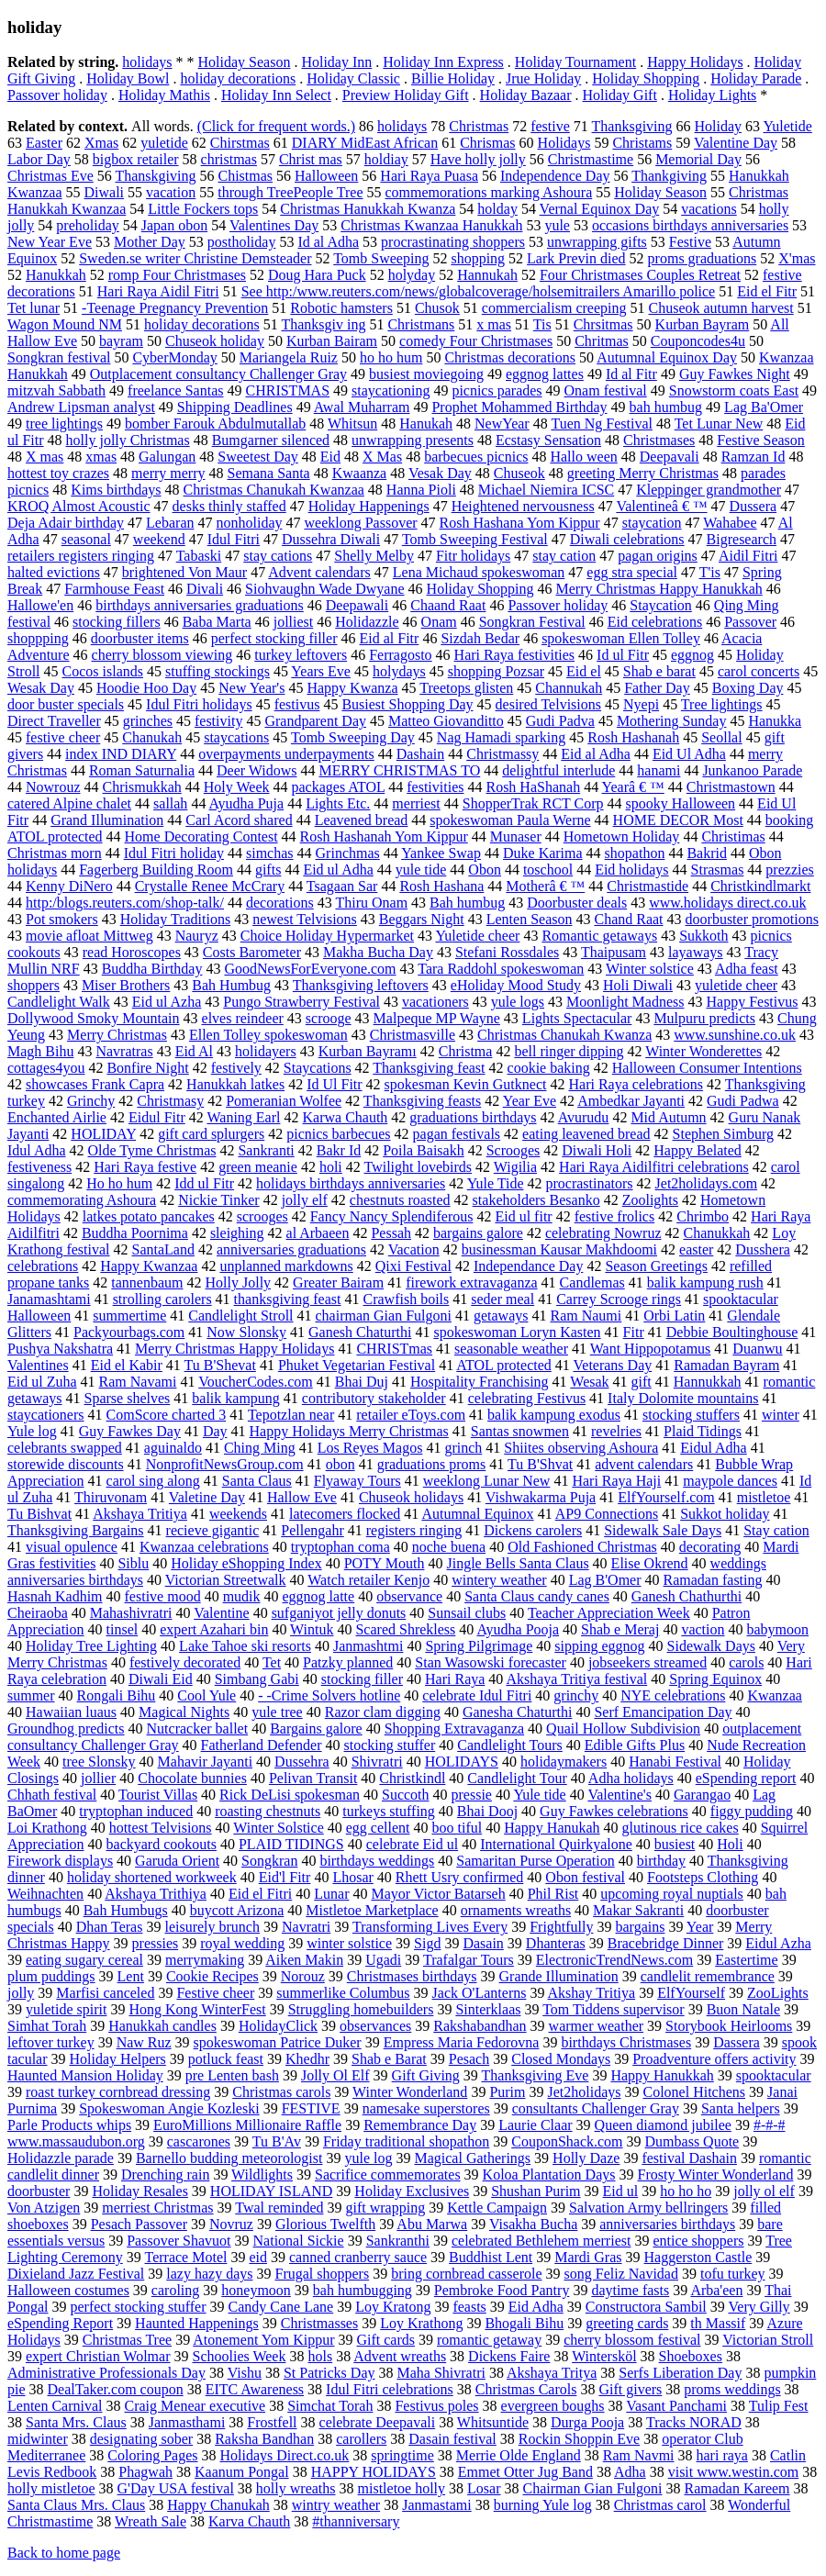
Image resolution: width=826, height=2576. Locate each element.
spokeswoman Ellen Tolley (620, 638)
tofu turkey (732, 2273)
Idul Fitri (233, 539)
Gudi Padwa (743, 1101)
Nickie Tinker (218, 1200)
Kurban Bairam (331, 341)
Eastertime (746, 1960)
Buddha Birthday (152, 968)
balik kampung (236, 1398)
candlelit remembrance (708, 1976)
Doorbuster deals (577, 902)
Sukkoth (703, 935)
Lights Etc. (338, 803)
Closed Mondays (560, 2059)
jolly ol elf (764, 2191)
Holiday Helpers (118, 2059)
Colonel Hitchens (694, 2092)
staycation (652, 522)
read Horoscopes (132, 952)
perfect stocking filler (274, 638)
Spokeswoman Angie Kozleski (169, 2108)
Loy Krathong (421, 2323)
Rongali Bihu (116, 1695)
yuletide (164, 143)
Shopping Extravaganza (454, 1728)
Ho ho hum (119, 1183)
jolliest (293, 622)
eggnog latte (319, 1596)
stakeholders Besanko (536, 1200)
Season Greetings (656, 1266)
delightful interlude (558, 770)
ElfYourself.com (666, 1497)
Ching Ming (260, 1447)
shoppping (38, 638)
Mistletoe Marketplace (372, 1910)
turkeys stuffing (388, 1811)
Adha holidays (631, 1778)
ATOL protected (504, 1365)
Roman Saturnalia (142, 770)
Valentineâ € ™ (661, 506)
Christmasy (170, 1101)
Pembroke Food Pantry (502, 2290)
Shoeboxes (690, 2356)
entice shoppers (698, 2240)
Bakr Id (339, 1150)
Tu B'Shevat (220, 1365)
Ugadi (383, 1960)
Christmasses (319, 2323)
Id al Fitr (631, 374)
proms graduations (702, 258)
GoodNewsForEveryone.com (310, 968)
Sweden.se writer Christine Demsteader (195, 258)
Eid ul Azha (167, 1001)
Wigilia (515, 1167)
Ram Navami (138, 1381)
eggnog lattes (545, 374)
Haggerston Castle (698, 2257)
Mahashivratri (131, 1613)
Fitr (633, 1332)
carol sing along (153, 1481)
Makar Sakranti (638, 1910)
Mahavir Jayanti (205, 1761)
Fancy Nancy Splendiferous (392, 1216)
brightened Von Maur (184, 572)
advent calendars (644, 1464)
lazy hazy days (209, 2273)
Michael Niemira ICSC (546, 489)
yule (557, 225)
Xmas (101, 143)
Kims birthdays (116, 489)
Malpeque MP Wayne (437, 1018)
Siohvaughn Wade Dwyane (325, 589)
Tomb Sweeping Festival (475, 539)
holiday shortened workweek (152, 1877)
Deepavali (669, 456)
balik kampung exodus (553, 1414)
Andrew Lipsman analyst (81, 407)
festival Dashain (689, 2158)
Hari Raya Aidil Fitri (158, 291)
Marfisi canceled (105, 1993)
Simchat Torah (330, 2406)
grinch (463, 1447)
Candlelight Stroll (240, 1315)
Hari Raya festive (145, 1167)
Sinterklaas (487, 2009)
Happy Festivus (752, 1001)
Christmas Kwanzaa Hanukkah (431, 225)
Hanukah (425, 423)
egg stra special (631, 572)
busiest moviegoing (426, 374)
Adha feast (746, 968)
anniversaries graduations (291, 1249)
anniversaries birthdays (667, 2224)
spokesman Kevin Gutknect (466, 1084)
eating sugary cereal (84, 1960)
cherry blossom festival (632, 2339)
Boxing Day (748, 688)
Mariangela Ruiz (289, 357)
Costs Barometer (252, 952)
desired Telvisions (548, 704)
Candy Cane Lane (281, 2306)
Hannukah (487, 275)
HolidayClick (278, 2026)
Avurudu (583, 1117)
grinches (148, 721)
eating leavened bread (586, 1134)
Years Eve (321, 671)
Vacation (414, 1249)
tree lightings (64, 423)
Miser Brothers (126, 985)
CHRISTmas (394, 1348)
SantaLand (163, 1249)
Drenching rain (165, 2174)
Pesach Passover (139, 2224)
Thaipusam (613, 952)
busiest (674, 1844)
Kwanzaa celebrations (204, 1547)
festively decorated (184, 1662)
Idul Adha (36, 1150)
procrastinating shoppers (453, 242)
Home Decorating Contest (201, 836)
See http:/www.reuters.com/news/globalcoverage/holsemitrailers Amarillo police (478, 291)
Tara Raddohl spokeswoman (501, 968)
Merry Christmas (117, 1035)
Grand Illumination (106, 820)
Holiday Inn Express (443, 62)
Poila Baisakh (423, 1150)
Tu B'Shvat (540, 1464)
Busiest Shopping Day (407, 704)
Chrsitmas (603, 324)
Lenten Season (529, 919)
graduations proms (431, 1464)
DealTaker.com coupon (116, 2389)
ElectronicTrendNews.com (614, 1960)
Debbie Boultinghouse (732, 1332)
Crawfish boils (406, 1299)
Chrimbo (702, 1216)
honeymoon (256, 2290)
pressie (472, 1794)
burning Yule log (543, 2505)
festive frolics (615, 1216)
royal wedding (242, 1943)
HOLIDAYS (461, 1761)
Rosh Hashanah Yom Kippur (384, 836)
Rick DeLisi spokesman (289, 1794)
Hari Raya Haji (616, 1481)
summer (31, 1695)
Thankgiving (669, 176)
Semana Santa (268, 473)
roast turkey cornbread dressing (118, 2092)
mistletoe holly (402, 2488)
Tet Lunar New (719, 423)
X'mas (796, 258)
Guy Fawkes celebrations (614, 1811)
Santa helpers (740, 2108)
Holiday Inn (336, 62)
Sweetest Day (258, 456)
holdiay (386, 159)
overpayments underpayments (286, 754)
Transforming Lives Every (430, 1927)
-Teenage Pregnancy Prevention (175, 308)
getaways (501, 1315)
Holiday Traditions (175, 919)
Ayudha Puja (247, 803)
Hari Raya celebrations (635, 1084)
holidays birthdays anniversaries (350, 1183)
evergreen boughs (553, 2406)
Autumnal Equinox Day (667, 357)
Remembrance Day (419, 2125)
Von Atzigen (43, 2207)
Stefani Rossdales (507, 952)
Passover (750, 622)
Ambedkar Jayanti (631, 1101)
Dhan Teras (109, 1927)
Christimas (733, 836)
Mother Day (149, 242)
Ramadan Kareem (736, 2488)
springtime (402, 2455)
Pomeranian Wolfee (283, 1101)
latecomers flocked (344, 1514)
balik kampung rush (705, 1282)
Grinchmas (348, 853)
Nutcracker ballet (198, 1728)
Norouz (303, 1976)
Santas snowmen (520, 1431)
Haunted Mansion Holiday (85, 2075)
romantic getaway (489, 2339)
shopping (478, 258)
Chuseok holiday (214, 341)
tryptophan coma (340, 1547)
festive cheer (63, 737)
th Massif (717, 2323)
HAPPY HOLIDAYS (373, 2472)
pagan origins (658, 555)
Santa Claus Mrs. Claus (76, 2505)
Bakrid (706, 853)
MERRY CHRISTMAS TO (399, 770)
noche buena (449, 1547)
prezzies (789, 869)
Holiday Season (244, 62)
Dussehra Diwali (331, 539)
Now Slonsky (246, 1332)
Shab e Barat (389, 2059)
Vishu (245, 2373)
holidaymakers (563, 1761)
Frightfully (561, 1927)
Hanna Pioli (421, 489)
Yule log (32, 1431)
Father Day (657, 688)
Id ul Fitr (623, 655)
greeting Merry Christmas (643, 473)
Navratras (123, 1051)
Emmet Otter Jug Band (525, 2472)
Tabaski (199, 555)
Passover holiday (57, 95)
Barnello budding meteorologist (229, 2158)
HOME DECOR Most (678, 820)
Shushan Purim (535, 2191)
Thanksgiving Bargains (75, 1530)
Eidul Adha (713, 1447)
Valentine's (619, 1794)
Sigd (427, 1943)
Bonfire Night (147, 1068)
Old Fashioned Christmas (582, 1547)
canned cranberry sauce (358, 2257)
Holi (729, 1844)
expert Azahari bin (214, 1629)
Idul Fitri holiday (174, 853)
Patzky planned (348, 1662)
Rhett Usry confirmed (460, 1877)
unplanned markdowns (285, 1266)
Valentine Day (735, 143)
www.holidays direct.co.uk (727, 902)
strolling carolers (162, 1299)
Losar (483, 2488)
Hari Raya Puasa (429, 176)
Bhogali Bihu (524, 2323)
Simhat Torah (46, 2026)
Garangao (702, 1794)
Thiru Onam (371, 902)
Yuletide (787, 126)
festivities (435, 787)
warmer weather (596, 2026)
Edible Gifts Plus (635, 1745)
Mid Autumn (668, 1117)
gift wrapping (385, 2207)
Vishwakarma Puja (541, 1497)
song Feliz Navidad (621, 2273)
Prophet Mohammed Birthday (519, 407)
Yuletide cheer (477, 935)
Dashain (420, 754)
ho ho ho (685, 2191)
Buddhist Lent (490, 2257)
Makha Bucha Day (378, 952)
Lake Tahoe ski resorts (245, 1646)
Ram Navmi (639, 2455)
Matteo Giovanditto (446, 721)
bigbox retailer (136, 159)
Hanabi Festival (675, 1761)
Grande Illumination (559, 1976)
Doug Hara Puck (317, 275)
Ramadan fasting (713, 1580)
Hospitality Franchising (479, 1381)
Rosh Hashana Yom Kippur (520, 522)
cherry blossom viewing (162, 655)
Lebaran (170, 522)
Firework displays (60, 1860)
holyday (412, 275)
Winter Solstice (278, 1827)
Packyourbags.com (128, 1332)
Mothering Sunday (672, 721)
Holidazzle (366, 622)
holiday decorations (238, 78)
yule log (368, 2158)
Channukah (568, 688)
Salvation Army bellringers (648, 2207)
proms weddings (732, 2389)
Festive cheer (215, 1993)
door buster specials (65, 704)
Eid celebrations (655, 622)
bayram (121, 341)
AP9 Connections (606, 1514)
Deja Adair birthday (65, 522)
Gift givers (630, 2389)
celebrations (42, 1266)
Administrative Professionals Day (106, 2373)
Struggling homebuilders (361, 2009)
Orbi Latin (674, 1315)
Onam (439, 622)
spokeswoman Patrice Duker (278, 2042)
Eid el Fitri (260, 1893)
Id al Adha (328, 242)
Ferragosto (400, 655)
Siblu (133, 1563)
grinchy (575, 1695)
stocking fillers (117, 622)
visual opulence (71, 1547)
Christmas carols (281, 2092)
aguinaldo (173, 1447)
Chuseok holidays (411, 1497)
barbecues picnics (476, 456)
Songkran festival (58, 357)
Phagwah (145, 2472)
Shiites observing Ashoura (581, 1447)
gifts (268, 869)
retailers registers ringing (80, 555)
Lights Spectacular (577, 1018)
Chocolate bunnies (192, 1778)
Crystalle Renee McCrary (210, 886)
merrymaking (204, 1960)
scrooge (329, 1018)
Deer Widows (256, 770)
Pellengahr (312, 1530)
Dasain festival (452, 2439)
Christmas (478, 126)
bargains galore (478, 1233)
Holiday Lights (712, 95)
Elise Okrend (649, 1563)
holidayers (265, 1051)
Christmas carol (660, 2505)
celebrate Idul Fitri (476, 1695)
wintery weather (499, 1580)
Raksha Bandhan (264, 2439)
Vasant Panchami (676, 2406)
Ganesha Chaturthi (518, 1712)
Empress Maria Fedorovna (462, 2042)
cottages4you (45, 1068)
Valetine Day (207, 1497)
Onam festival (605, 390)
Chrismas (487, 143)
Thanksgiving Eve (535, 2075)
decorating (710, 1547)
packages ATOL (338, 787)
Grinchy (91, 1101)
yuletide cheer (736, 985)
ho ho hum (391, 357)
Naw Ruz (144, 2042)
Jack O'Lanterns (479, 1993)
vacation (170, 192)
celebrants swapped (64, 1447)
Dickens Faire (509, 2356)
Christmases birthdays (412, 1976)
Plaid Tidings (703, 1431)
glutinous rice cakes (680, 1827)
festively (236, 1068)
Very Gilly (759, 2306)
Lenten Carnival (55, 2406)
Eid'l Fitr (285, 1877)
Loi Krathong (47, 1827)
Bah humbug (467, 902)
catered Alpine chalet (69, 803)
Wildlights (262, 2174)
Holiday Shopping (645, 78)
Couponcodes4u (698, 341)
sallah (170, 803)
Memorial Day (698, 159)
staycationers (45, 1414)
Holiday (718, 126)
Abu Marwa (431, 2224)
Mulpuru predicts (704, 1018)
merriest (416, 803)
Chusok (437, 308)
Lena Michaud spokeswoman (479, 572)
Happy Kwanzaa (148, 1266)
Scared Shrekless (405, 1629)
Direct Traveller (54, 721)
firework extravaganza (471, 1282)
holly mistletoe (51, 2488)
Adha (630, 2472)
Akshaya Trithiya (155, 1893)
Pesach (469, 2059)
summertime (129, 1315)
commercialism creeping (554, 308)
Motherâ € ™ (545, 886)
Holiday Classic (353, 78)
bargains (640, 1927)
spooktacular (773, 2075)
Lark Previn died (576, 258)
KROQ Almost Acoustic (79, 506)
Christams (642, 143)
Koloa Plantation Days (549, 2174)
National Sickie (298, 2240)
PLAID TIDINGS (291, 1844)
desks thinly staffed (229, 506)
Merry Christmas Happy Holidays (234, 1348)
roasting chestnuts (267, 1811)
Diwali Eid (160, 1679)
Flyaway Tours (357, 1481)
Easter (44, 143)
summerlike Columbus (342, 1993)
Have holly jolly (478, 159)
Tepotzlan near (291, 1414)
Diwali (104, 192)
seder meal (502, 1299)
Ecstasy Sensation (548, 440)
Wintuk (311, 1629)
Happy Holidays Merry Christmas (349, 1431)
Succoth (406, 1794)
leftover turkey (51, 2042)
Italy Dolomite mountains (683, 1398)
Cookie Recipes (212, 1976)
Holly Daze (586, 2158)
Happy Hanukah (551, 1827)
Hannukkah (708, 1381)
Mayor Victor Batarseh (438, 1893)
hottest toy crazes (58, 473)
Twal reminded (279, 2207)
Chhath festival (51, 1794)
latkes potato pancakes (149, 1216)
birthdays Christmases (626, 2042)
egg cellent (378, 1827)
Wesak (589, 1381)
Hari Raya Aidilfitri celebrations (654, 1167)
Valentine (221, 1613)
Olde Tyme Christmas (152, 1150)
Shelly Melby (374, 555)
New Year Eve (49, 242)
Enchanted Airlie (56, 1117)
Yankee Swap (441, 853)
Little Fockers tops (203, 209)
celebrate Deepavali (377, 2422)
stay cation (564, 555)
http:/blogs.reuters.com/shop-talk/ (125, 902)
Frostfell (271, 2422)
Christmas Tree (127, 2339)
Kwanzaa (774, 1695)
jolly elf (305, 1200)
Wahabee (729, 522)
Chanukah (152, 737)
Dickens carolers (533, 1530)
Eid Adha (536, 2306)
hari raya (722, 2455)
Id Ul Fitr (334, 1084)
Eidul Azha (778, 1943)
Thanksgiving (632, 126)
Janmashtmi (368, 1646)
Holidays (564, 143)
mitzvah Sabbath (56, 390)
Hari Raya (455, 1679)
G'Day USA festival (175, 2488)
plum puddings (51, 1976)
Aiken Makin (304, 1960)
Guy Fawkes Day (130, 1431)
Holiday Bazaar (526, 95)
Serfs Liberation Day (680, 2373)
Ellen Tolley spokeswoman (268, 1035)
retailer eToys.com (410, 1414)
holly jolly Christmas (128, 440)
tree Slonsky (99, 1761)
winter (780, 1414)
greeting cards (627, 2323)
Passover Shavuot (178, 2240)
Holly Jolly (239, 1282)
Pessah (391, 1233)
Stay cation (776, 1530)
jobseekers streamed (647, 1662)
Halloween (326, 176)
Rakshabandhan (479, 2026)
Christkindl (412, 1778)
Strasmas (717, 869)
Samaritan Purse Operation (535, 1860)
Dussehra (301, 1761)
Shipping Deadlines (235, 407)
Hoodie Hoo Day (146, 688)
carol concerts (758, 671)
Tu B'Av (276, 2141)
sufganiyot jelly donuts (339, 1613)
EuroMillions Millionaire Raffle (247, 2125)
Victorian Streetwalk (225, 1580)
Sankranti (266, 1150)
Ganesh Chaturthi (359, 1332)
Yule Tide (495, 1183)
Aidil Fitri (748, 555)
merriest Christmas (157, 2207)
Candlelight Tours (510, 1745)
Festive (690, 242)
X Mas (382, 456)
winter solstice (349, 1943)
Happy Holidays (694, 62)
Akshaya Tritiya (140, 1514)
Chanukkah (716, 1233)
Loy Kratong (392, 2306)
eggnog (692, 655)
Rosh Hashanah (633, 737)
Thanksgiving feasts (422, 1101)
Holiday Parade (755, 78)
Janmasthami (187, 2422)
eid (258, 2257)
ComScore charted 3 (166, 1414)
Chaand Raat (448, 605)
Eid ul (621, 2191)
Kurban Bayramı (367, 1051)
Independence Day (555, 176)
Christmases (659, 440)
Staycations (318, 1068)
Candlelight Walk (58, 1001)
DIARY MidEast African (365, 143)
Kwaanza (359, 473)
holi (330, 1167)
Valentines (38, 1365)
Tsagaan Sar (342, 886)
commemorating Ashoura (81, 1200)
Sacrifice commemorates (388, 2174)
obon (340, 1464)
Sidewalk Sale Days (662, 1530)
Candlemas (592, 1282)
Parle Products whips (69, 2125)
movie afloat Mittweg (89, 935)
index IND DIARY (120, 754)
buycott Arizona (237, 1910)
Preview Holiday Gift (405, 95)
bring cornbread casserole (466, 2273)
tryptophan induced (136, 1811)
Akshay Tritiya (592, 1993)
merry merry (168, 473)
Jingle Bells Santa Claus (518, 1563)
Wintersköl (604, 2356)
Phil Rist (553, 1893)
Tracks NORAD (694, 2422)
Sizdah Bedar (480, 638)
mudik (242, 1596)
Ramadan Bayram (726, 1365)
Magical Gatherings (472, 2158)
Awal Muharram (362, 407)
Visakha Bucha (533, 2224)
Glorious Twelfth (325, 2224)
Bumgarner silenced (270, 440)
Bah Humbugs (126, 1910)
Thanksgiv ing (323, 324)
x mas (493, 324)
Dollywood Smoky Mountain (93, 1018)
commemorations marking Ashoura (489, 192)
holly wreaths (296, 2488)
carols (746, 1662)
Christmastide (647, 886)
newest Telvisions (304, 919)
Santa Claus (257, 1481)
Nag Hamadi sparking (501, 737)
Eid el (583, 671)
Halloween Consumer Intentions (707, 1068)
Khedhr (307, 2059)
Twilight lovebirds (418, 1167)
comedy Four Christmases (476, 341)
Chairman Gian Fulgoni (593, 2488)
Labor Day (39, 159)
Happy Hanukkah (661, 2075)
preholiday (87, 225)
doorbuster (38, 2191)
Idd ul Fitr (204, 1183)
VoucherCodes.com (255, 1381)
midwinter (37, 2439)
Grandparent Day (315, 721)
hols (319, 2356)
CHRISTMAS (287, 390)
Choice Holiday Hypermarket (327, 935)
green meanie (257, 1167)
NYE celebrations (672, 1695)
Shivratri (377, 1761)
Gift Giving (426, 2075)
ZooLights (778, 1993)
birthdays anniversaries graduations (199, 605)
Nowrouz (53, 787)
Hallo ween (583, 456)
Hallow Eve (302, 1497)
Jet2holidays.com (706, 1183)
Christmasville (412, 1035)
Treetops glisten (466, 688)
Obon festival (585, 1877)
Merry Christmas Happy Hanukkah (658, 589)
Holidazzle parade (60, 2158)
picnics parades (496, 390)
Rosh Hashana (441, 886)
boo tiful (457, 1827)
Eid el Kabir (126, 1365)
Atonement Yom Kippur (263, 2339)
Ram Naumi (585, 1315)
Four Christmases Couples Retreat (640, 275)
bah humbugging (362, 2290)
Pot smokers (62, 919)
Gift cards (385, 2339)
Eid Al (194, 1051)
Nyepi (641, 704)
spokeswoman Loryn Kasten (516, 1332)
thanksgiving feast (287, 1299)
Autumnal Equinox (477, 1514)
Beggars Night (421, 919)
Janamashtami (49, 1299)
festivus (297, 704)
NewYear (502, 423)
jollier (98, 1778)
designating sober (141, 2439)
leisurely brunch (212, 1927)
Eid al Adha (596, 754)
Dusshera (762, 1249)
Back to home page (63, 2552)
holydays (399, 671)
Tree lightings (722, 704)
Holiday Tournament (575, 62)
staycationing (391, 390)
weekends (238, 1514)
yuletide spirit (66, 2009)
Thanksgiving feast (429, 1068)
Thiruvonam (110, 1497)
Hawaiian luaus (71, 1712)
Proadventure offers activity (714, 2059)
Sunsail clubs (467, 1613)
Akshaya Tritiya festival (576, 1679)
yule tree (277, 1712)
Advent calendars (319, 572)
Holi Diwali (638, 985)
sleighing (237, 1233)
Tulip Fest (779, 2406)
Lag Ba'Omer (763, 407)
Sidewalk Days (711, 1646)
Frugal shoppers (321, 2273)
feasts (469, 2306)
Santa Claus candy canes (536, 1596)
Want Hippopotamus (650, 1348)
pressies (155, 1943)
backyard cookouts (161, 1844)
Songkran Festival (532, 622)
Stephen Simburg (723, 1134)
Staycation (661, 605)
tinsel (122, 1629)
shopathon (635, 853)
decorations (280, 902)
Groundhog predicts (66, 1728)
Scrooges (513, 1150)
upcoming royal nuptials (671, 1893)
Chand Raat (628, 919)
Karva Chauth (249, 2521)
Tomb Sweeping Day (353, 737)
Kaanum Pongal (242, 2472)
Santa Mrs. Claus (76, 2422)
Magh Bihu (40, 1051)
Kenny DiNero (69, 886)
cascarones (198, 2141)
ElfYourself (691, 1993)
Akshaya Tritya (552, 2373)
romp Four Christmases (177, 275)
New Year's (251, 688)
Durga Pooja (587, 2422)
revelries (616, 1431)
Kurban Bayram (702, 324)
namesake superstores (426, 2108)
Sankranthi (398, 2240)
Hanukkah (56, 275)
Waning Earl (243, 1117)
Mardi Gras (587, 2257)
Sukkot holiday (724, 1514)
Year (699, 1927)
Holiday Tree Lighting (91, 1646)
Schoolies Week (239, 2356)
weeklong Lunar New (487, 1481)
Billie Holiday (453, 78)
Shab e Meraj (620, 1629)
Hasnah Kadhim (55, 1596)
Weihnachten (45, 1893)
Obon (484, 869)
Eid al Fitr (389, 638)
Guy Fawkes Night (734, 374)
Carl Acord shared (238, 820)
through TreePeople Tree (290, 192)
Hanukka (774, 721)
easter (696, 1249)
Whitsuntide (493, 2422)
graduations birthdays (472, 1117)
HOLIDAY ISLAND (271, 2191)
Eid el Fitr (767, 291)
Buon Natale (743, 2009)
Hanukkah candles (162, 2026)
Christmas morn (54, 853)
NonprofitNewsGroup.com (225, 1464)
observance (409, 1596)
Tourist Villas (157, 1794)
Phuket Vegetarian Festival (356, 1365)
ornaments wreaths (516, 1910)
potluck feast (225, 2059)
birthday (661, 1860)
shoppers (33, 985)
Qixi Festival (413, 1266)
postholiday (241, 242)
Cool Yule (206, 1695)
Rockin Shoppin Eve (579, 2439)
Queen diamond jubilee (663, 2125)
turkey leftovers (300, 655)
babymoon (777, 1629)
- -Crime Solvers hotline (329, 1695)
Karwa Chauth (344, 1117)
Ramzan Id (753, 456)
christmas (229, 159)
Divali (204, 589)
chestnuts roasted (400, 1200)
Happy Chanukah (218, 2505)
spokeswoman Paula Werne (510, 820)
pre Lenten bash (232, 2075)
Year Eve (529, 1101)
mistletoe (764, 1497)
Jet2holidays (584, 2092)
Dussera (753, 506)
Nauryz (196, 935)
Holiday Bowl (127, 78)
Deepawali (357, 605)
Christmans (420, 324)
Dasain (483, 1943)
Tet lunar (33, 308)
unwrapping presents (413, 440)
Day (215, 1431)
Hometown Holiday (622, 836)
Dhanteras (556, 1943)
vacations (708, 209)
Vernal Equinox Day (600, 209)
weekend (159, 539)
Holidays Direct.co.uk (285, 2455)
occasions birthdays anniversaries (690, 225)
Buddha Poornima (135, 1233)
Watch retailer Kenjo (368, 1580)
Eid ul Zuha (42, 1381)
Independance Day (529, 1266)
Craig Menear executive (195, 2406)
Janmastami (437, 2505)
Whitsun (352, 423)
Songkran (269, 1860)
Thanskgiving (155, 176)
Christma (466, 1051)
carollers (361, 2439)
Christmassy (502, 754)
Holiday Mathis (164, 95)
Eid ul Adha (338, 869)
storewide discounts (65, 1464)
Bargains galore (316, 1728)
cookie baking (549, 1068)
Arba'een (716, 2290)
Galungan (167, 456)
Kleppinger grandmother (708, 489)
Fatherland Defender (261, 1745)
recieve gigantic (213, 1530)
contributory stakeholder (374, 1398)
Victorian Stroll (767, 2339)
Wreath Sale (150, 2521)
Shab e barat (659, 671)
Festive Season (761, 440)
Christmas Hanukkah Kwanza (367, 209)
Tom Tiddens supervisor (613, 2009)
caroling (175, 2290)
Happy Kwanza (352, 688)
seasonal (86, 539)
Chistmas (245, 176)
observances (375, 2026)
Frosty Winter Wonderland (715, 2174)
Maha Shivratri (441, 2373)
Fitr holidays (473, 555)
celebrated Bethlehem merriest (541, 2240)
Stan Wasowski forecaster (490, 1662)
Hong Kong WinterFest (196, 2009)
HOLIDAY (103, 1134)
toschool (548, 869)
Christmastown (731, 787)
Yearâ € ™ (633, 787)
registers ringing (414, 1530)
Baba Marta (217, 622)
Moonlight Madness (625, 1001)
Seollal (721, 737)
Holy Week (237, 787)
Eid (330, 456)
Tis (542, 324)
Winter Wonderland (409, 2092)
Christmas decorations (509, 357)
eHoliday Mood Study (516, 985)
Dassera (736, 2042)
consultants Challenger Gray (595, 2108)
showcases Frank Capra (95, 1084)
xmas (101, 456)
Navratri (306, 1927)
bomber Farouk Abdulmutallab (215, 423)
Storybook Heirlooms (728, 2026)
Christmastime (590, 159)
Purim (507, 2092)
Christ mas (310, 159)
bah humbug (666, 407)
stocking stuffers (691, 1414)
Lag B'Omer (605, 1580)
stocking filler (362, 1679)
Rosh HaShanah (533, 787)
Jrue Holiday (543, 78)
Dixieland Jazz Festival (75, 2273)
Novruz (231, 2224)
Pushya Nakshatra (60, 1348)
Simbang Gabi (257, 1679)
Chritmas (602, 341)
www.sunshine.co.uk (735, 1035)
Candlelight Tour (516, 1778)
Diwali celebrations (627, 539)
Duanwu (757, 1348)
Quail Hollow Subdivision (623, 1728)
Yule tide (539, 1794)
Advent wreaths (399, 2356)
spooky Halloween (681, 803)
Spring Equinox (715, 1679)
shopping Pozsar (496, 671)
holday (497, 209)
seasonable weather (511, 1348)
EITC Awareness (255, 2389)
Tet (271, 1662)
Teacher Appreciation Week (609, 1613)
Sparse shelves (127, 1398)
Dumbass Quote (692, 2141)
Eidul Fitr (156, 1117)
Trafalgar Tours (468, 1960)
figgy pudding (751, 1811)
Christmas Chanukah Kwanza (564, 1035)
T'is (709, 572)
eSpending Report (60, 2323)
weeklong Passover (360, 522)
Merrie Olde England (518, 2455)
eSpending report (746, 1778)
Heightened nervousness (523, 506)
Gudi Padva (560, 721)
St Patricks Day (329, 2373)
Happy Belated (697, 1150)
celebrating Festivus (527, 1398)
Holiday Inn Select (276, 95)
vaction (702, 1629)
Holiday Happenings (369, 506)
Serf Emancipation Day (662, 1712)
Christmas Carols (526, 2389)
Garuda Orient (177, 1860)
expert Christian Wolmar (98, 2356)
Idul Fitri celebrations (389, 2389)
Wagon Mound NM (64, 324)
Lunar (331, 1893)
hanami (658, 770)
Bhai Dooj (487, 1811)
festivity (218, 721)
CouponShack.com (566, 2141)
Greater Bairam (338, 1282)
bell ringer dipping (568, 1051)
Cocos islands (102, 671)
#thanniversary (355, 2521)
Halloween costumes (68, 2290)
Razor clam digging (383, 1712)
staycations (236, 737)
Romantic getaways (599, 935)
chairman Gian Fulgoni (384, 1315)
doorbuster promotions (752, 919)
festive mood (163, 1596)
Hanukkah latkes (235, 1084)
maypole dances (730, 1481)
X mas (44, 456)
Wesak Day (40, 688)
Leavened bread (361, 820)
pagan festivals (457, 1134)
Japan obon (174, 225)
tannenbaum (147, 1282)
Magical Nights (184, 1712)
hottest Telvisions (160, 1827)
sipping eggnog (599, 1646)
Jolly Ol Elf (335, 2075)
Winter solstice (650, 968)
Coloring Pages (152, 2455)
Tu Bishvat (39, 1514)
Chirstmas (240, 143)
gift (641, 1381)
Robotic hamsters (341, 308)
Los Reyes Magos (370, 1447)
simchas (270, 853)
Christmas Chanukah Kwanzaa (274, 489)
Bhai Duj (361, 1381)
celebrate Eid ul (412, 1844)
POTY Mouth (384, 1563)
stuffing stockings (217, 671)
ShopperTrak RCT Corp (533, 803)
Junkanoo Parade (752, 770)
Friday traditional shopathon (406, 2141)
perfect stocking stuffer (138, 2306)
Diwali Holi (596, 1150)
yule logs (517, 1001)
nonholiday (249, 522)
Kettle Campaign (497, 2207)
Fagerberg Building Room (156, 869)
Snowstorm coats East (733, 390)
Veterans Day (613, 1365)
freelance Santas (175, 390)
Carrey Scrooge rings (618, 1299)
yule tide (421, 869)
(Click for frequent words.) (276, 126)
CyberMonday (174, 357)
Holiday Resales (139, 2191)
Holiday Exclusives (411, 2191)
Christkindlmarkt (760, 886)
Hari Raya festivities (514, 655)
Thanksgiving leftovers (361, 985)
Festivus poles (436, 2406)
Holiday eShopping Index (246, 1563)
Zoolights (650, 1200)
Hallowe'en (40, 605)
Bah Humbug (231, 985)
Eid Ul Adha (689, 754)
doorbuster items (140, 638)
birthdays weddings (376, 1860)
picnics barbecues (338, 1134)
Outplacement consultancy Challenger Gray (218, 374)
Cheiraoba (37, 1613)
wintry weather (336, 2505)
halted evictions (53, 572)
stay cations (277, 555)
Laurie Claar (535, 2125)
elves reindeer (243, 1018)
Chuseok (519, 473)
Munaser (515, 836)
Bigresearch (741, 539)
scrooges (262, 1216)
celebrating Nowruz (603, 1233)
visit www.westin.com (733, 2472)
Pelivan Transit (313, 1778)
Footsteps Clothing (702, 1877)
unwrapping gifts (597, 242)
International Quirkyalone (556, 1844)
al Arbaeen (318, 1233)
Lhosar (352, 1877)
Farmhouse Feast (114, 589)
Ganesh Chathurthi (686, 1596)
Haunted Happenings (197, 2323)
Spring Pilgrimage (478, 1646)
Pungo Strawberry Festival (301, 1001)
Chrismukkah (142, 787)
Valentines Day (273, 225)
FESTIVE (311, 2108)
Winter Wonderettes (703, 1051)
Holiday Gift (620, 95)
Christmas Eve (50, 176)
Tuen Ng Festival (602, 423)
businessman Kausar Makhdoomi (559, 1249)
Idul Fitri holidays (199, 704)
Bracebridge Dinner (666, 1943)
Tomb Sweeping (381, 258)
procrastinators (588, 1183)
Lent (130, 1976)
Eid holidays (631, 869)
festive (550, 126)
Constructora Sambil (646, 2306)
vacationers (435, 1001)
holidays (147, 62)
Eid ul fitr (523, 1216)
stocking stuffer (390, 1745)
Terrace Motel (185, 2257)
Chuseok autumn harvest (721, 308)
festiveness (39, 1167)
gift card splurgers (211, 1134)
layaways (695, 952)
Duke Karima (543, 853)
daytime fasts (630, 2290)
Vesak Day (440, 473)
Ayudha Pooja (517, 1629)
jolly (20, 1993)
